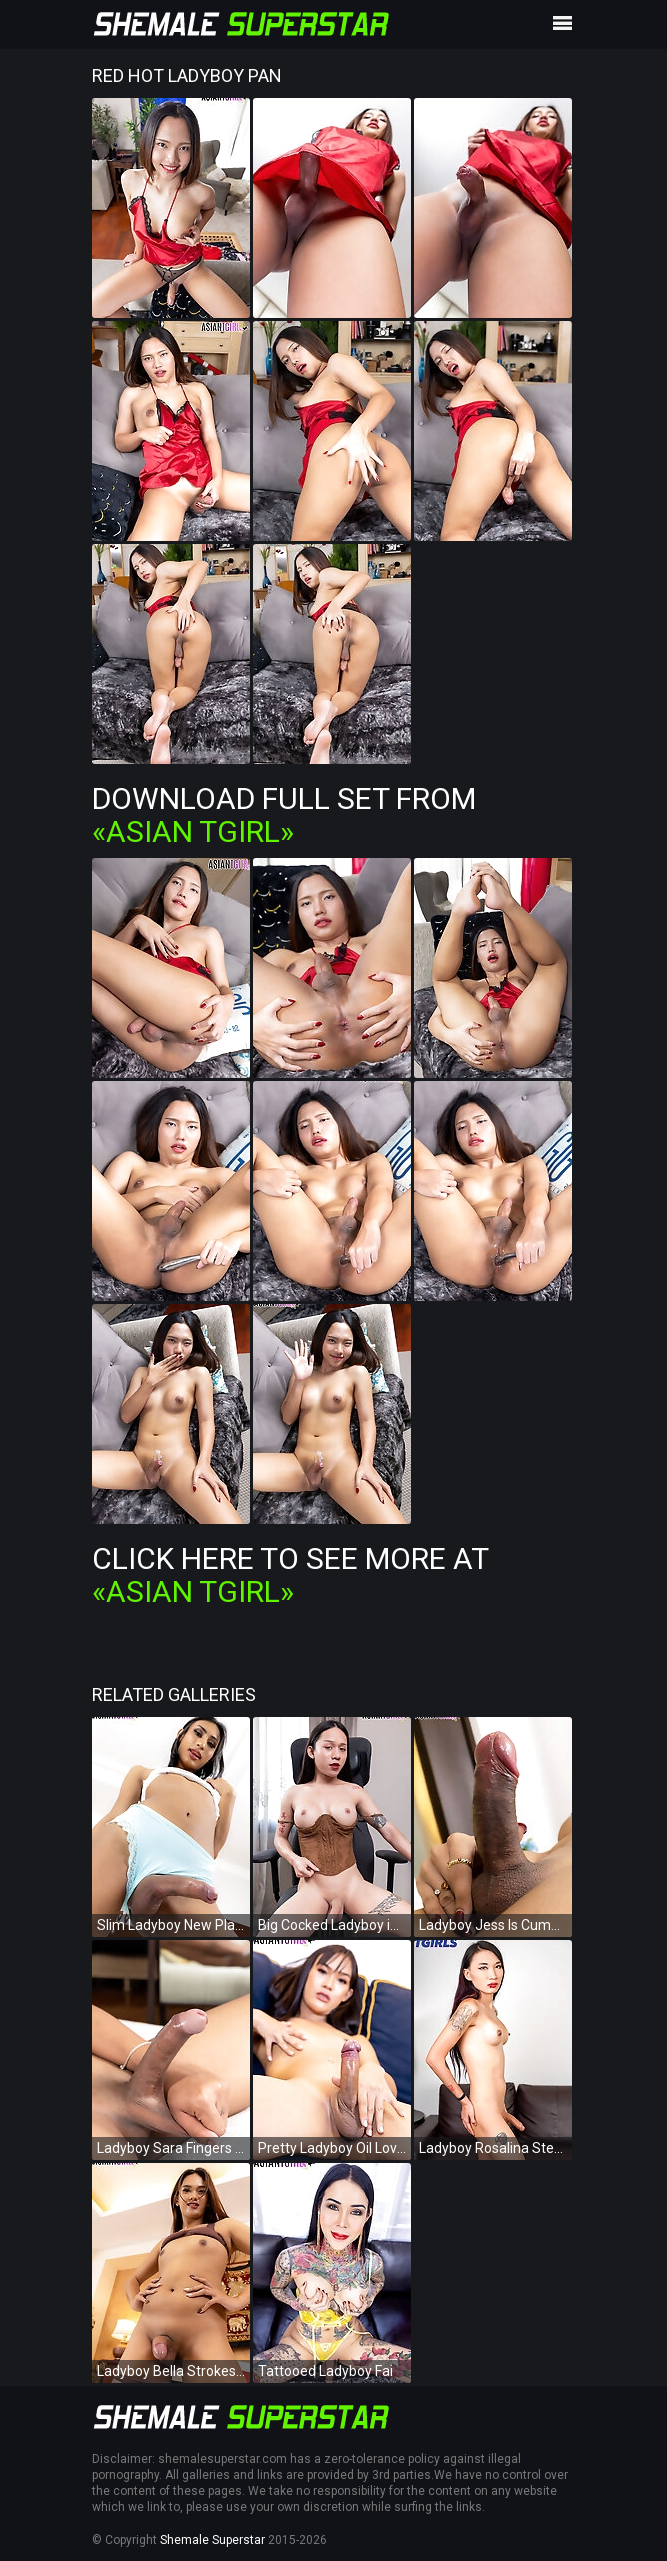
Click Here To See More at (290, 1575)
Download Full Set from (284, 815)
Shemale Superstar (212, 2540)
